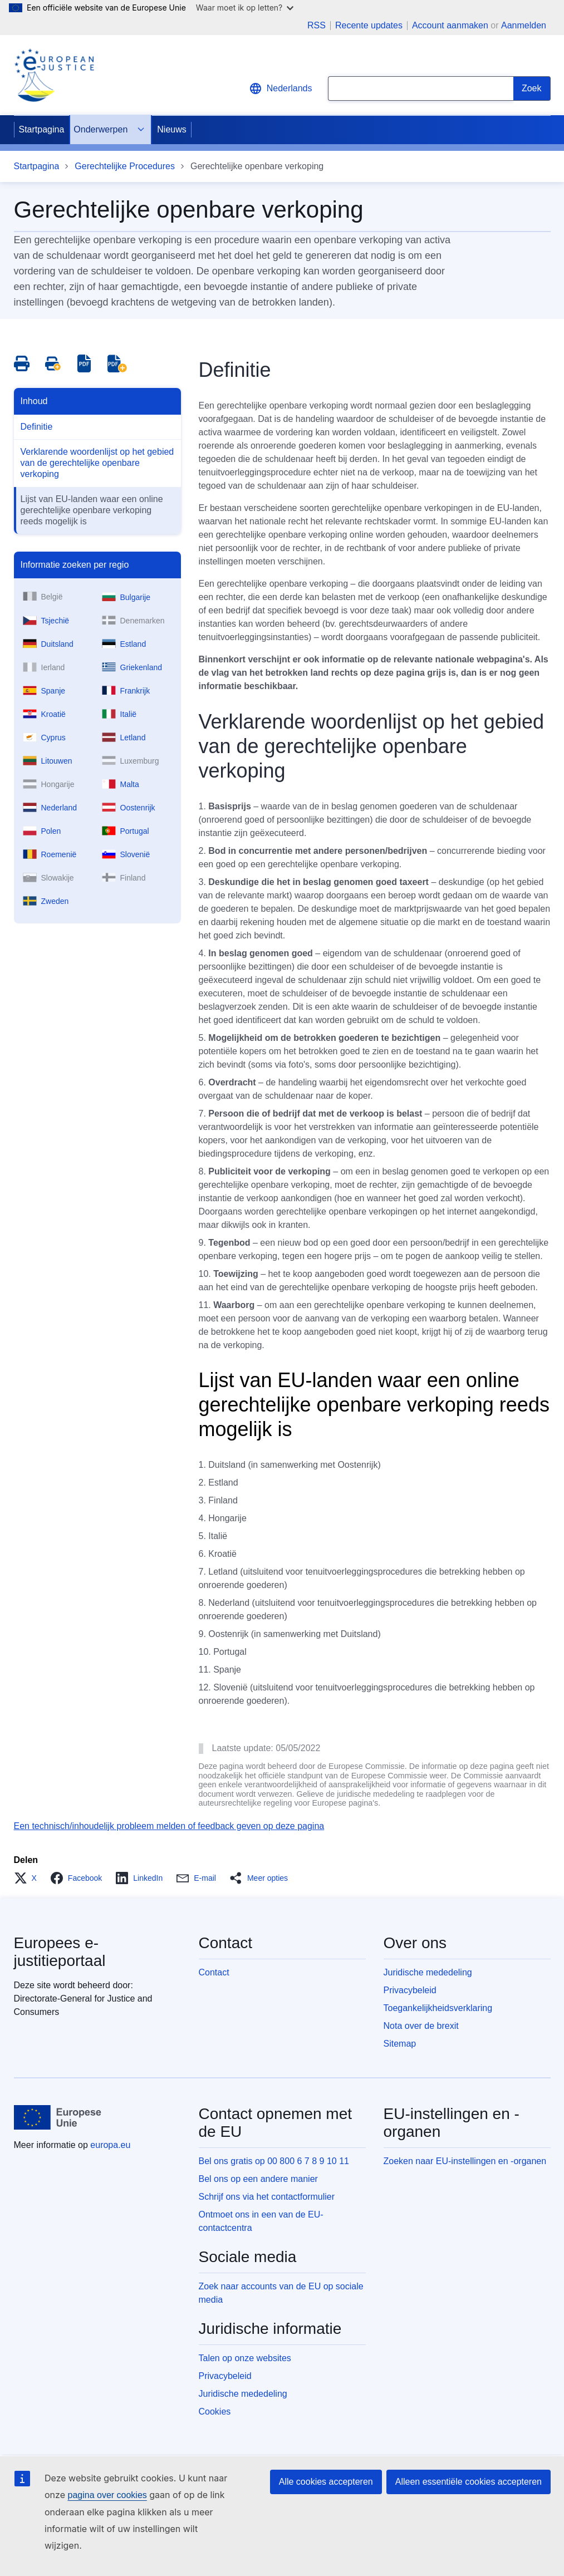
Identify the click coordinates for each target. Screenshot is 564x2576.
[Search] (532, 88)
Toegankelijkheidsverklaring (438, 2008)
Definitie (37, 426)
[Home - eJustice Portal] (54, 75)
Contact (214, 1972)
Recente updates (369, 25)
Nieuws (171, 129)
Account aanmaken (450, 25)
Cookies (215, 2411)
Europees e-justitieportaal (60, 1951)
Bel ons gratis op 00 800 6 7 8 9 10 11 (274, 2161)
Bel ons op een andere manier (258, 2179)
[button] (28, 1878)
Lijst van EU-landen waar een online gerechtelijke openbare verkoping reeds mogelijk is (92, 510)
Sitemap (400, 2043)
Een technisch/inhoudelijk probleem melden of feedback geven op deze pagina (169, 1826)
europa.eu (110, 2145)
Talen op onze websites (245, 2358)
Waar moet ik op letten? (244, 7)
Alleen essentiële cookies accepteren (468, 2481)
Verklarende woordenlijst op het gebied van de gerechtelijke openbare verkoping (97, 463)
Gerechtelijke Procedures (125, 166)
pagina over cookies (106, 2495)
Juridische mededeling (428, 1972)
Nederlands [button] (280, 88)
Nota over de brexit (421, 2026)
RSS (316, 25)
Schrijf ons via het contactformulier (267, 2196)
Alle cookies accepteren (326, 2481)
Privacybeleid (410, 1990)
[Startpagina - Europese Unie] (58, 2117)
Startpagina (42, 129)
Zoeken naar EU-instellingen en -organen (465, 2161)
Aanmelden (523, 25)
